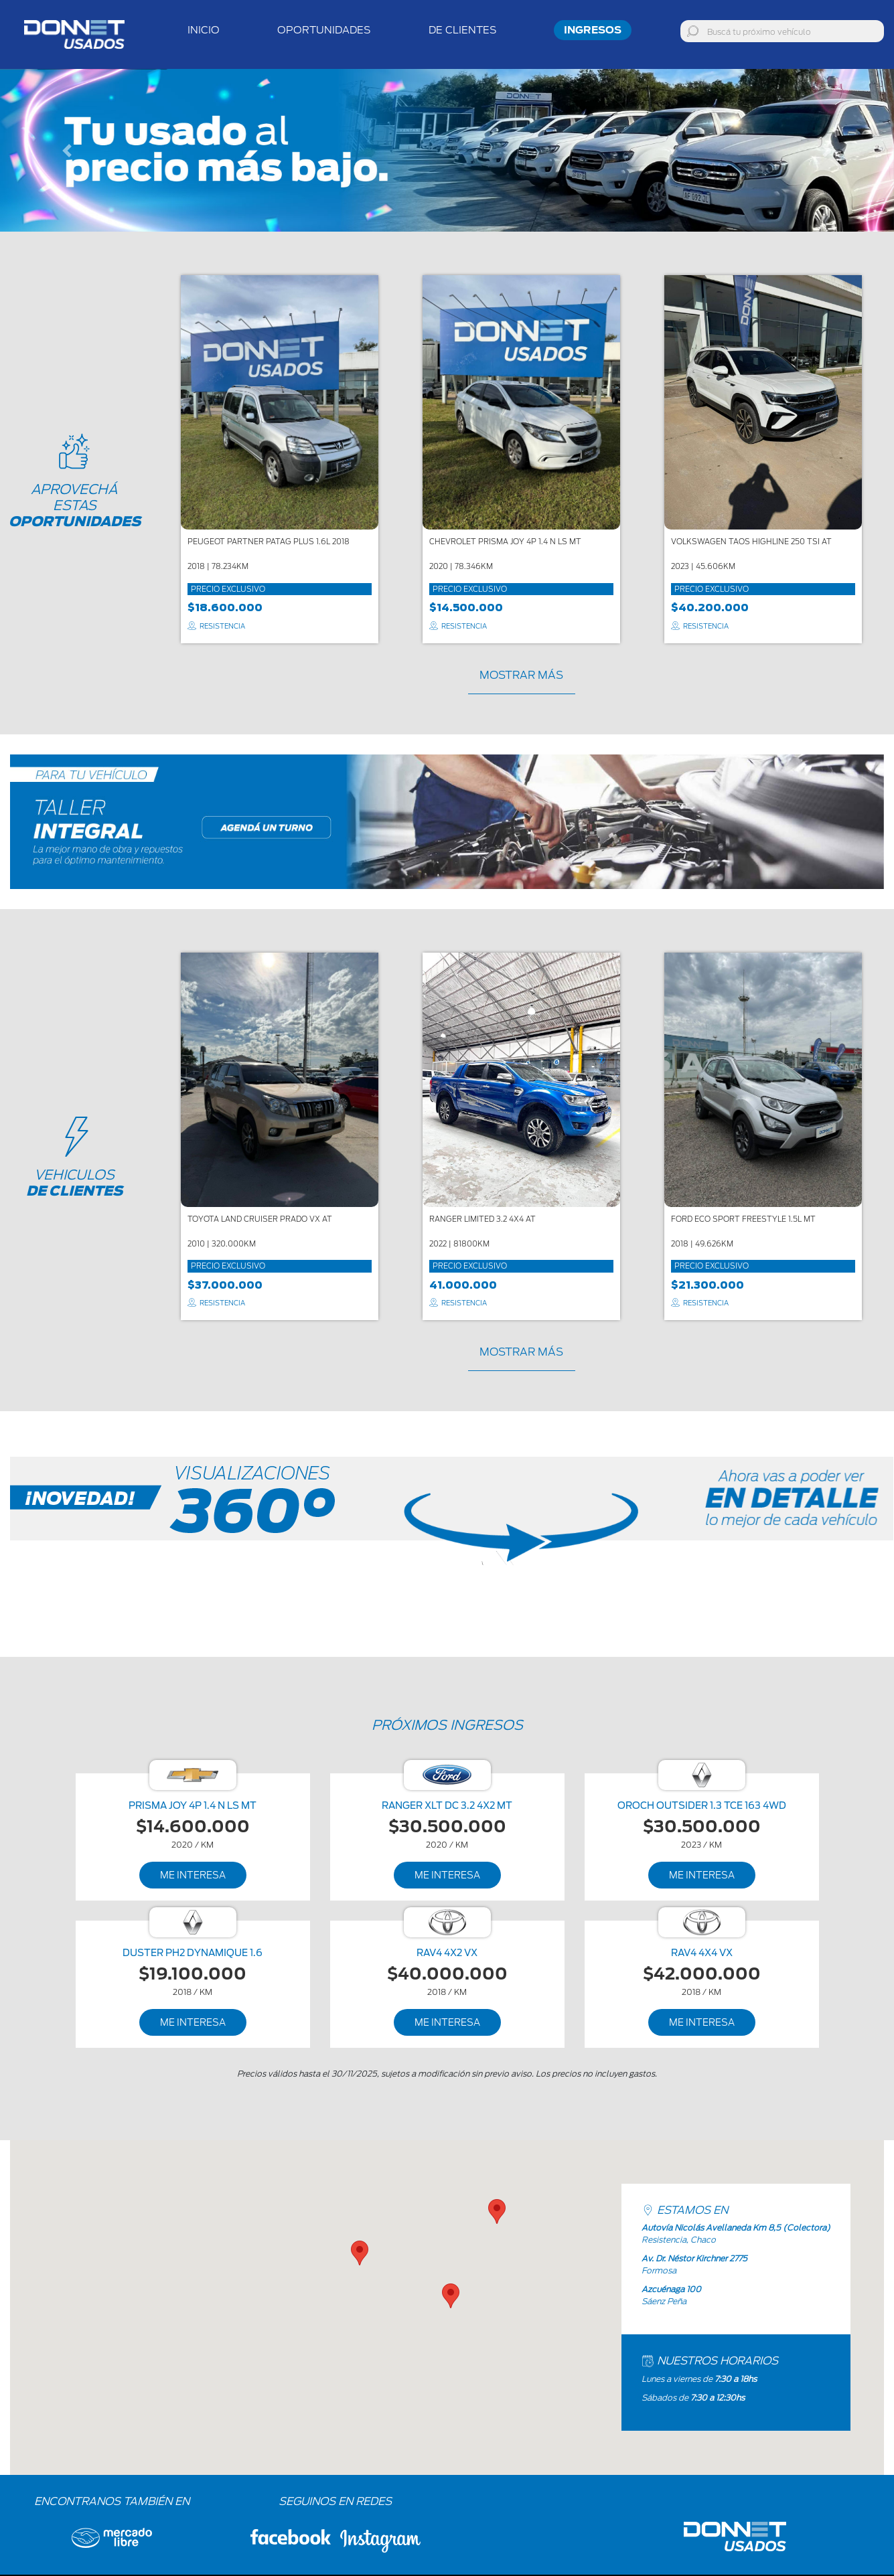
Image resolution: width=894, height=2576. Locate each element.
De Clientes (463, 30)
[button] (67, 150)
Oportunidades (324, 30)
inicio (204, 30)
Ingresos (592, 30)
